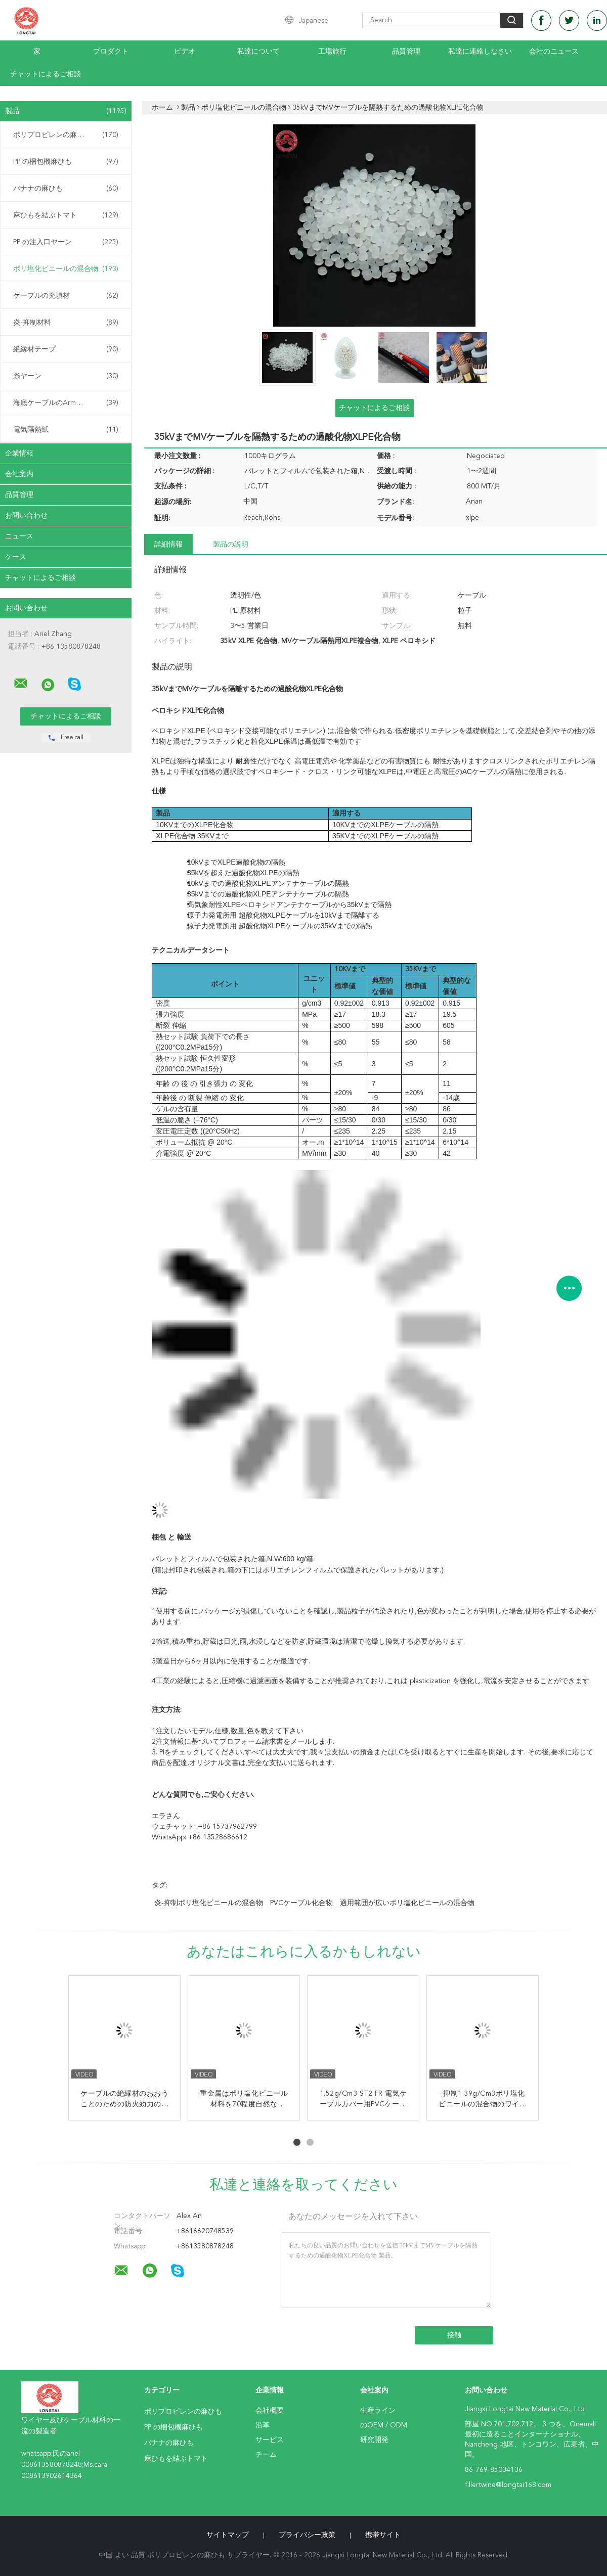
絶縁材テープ (65, 349)
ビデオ (184, 51)
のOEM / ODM (383, 2425)
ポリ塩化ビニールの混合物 (65, 269)
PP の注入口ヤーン (65, 242)
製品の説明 (230, 544)
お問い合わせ (26, 515)
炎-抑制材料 (65, 323)
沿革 (262, 2425)
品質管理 (406, 51)
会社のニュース (554, 51)
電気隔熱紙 (65, 430)
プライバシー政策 (307, 2535)
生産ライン (378, 2410)
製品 (65, 111)
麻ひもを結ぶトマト (65, 215)
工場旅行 (332, 51)
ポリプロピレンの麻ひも (65, 135)
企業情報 (19, 453)
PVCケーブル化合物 (301, 1903)
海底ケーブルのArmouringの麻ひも (68, 403)
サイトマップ (227, 2535)
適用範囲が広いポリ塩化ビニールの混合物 (407, 1903)
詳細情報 (168, 544)
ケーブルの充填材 (65, 296)
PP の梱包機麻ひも (65, 162)
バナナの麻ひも (65, 189)
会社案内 (19, 474)
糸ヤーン (65, 376)
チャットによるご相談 (45, 74)
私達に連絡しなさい (480, 51)
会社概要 (269, 2410)
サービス (269, 2440)
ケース (15, 557)
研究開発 (374, 2440)
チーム (266, 2454)
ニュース (19, 536)
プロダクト (110, 51)
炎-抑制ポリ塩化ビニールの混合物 (208, 1903)
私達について (258, 51)
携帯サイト (383, 2535)
